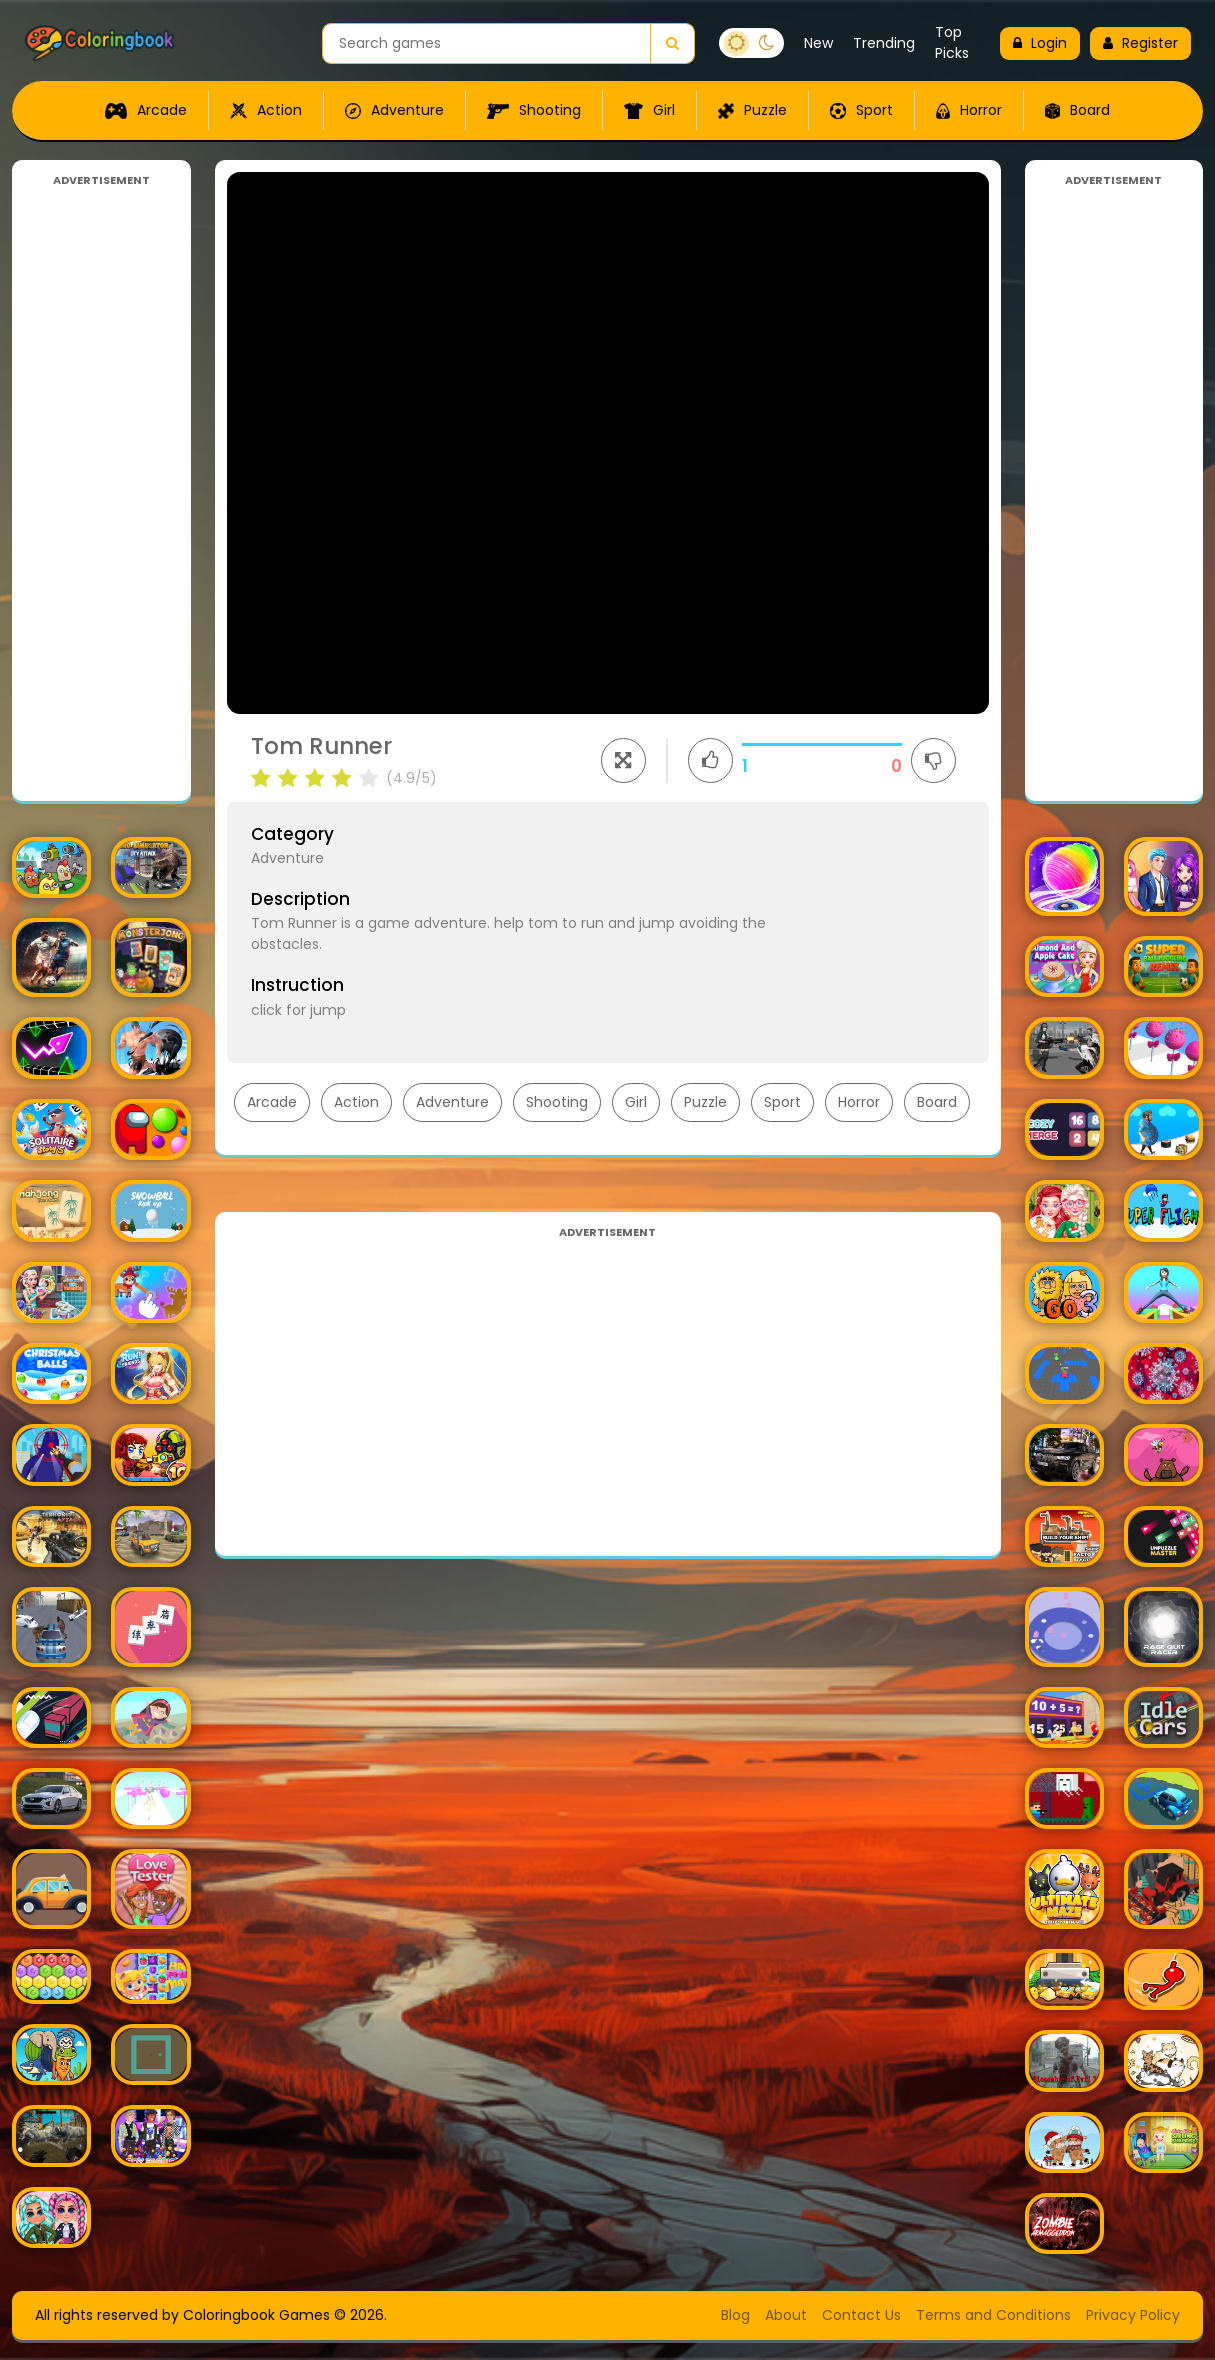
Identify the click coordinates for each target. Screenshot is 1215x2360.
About (786, 2315)
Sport (861, 110)
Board (1077, 110)
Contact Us (861, 2315)
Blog (735, 2315)
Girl (649, 110)
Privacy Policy (1133, 2315)
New (818, 43)
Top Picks (952, 42)
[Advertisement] (101, 489)
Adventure (394, 110)
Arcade (146, 110)
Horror (969, 110)
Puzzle (752, 110)
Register (1140, 43)
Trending (884, 43)
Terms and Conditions (993, 2315)
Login (1040, 43)
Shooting (534, 110)
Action (266, 110)
